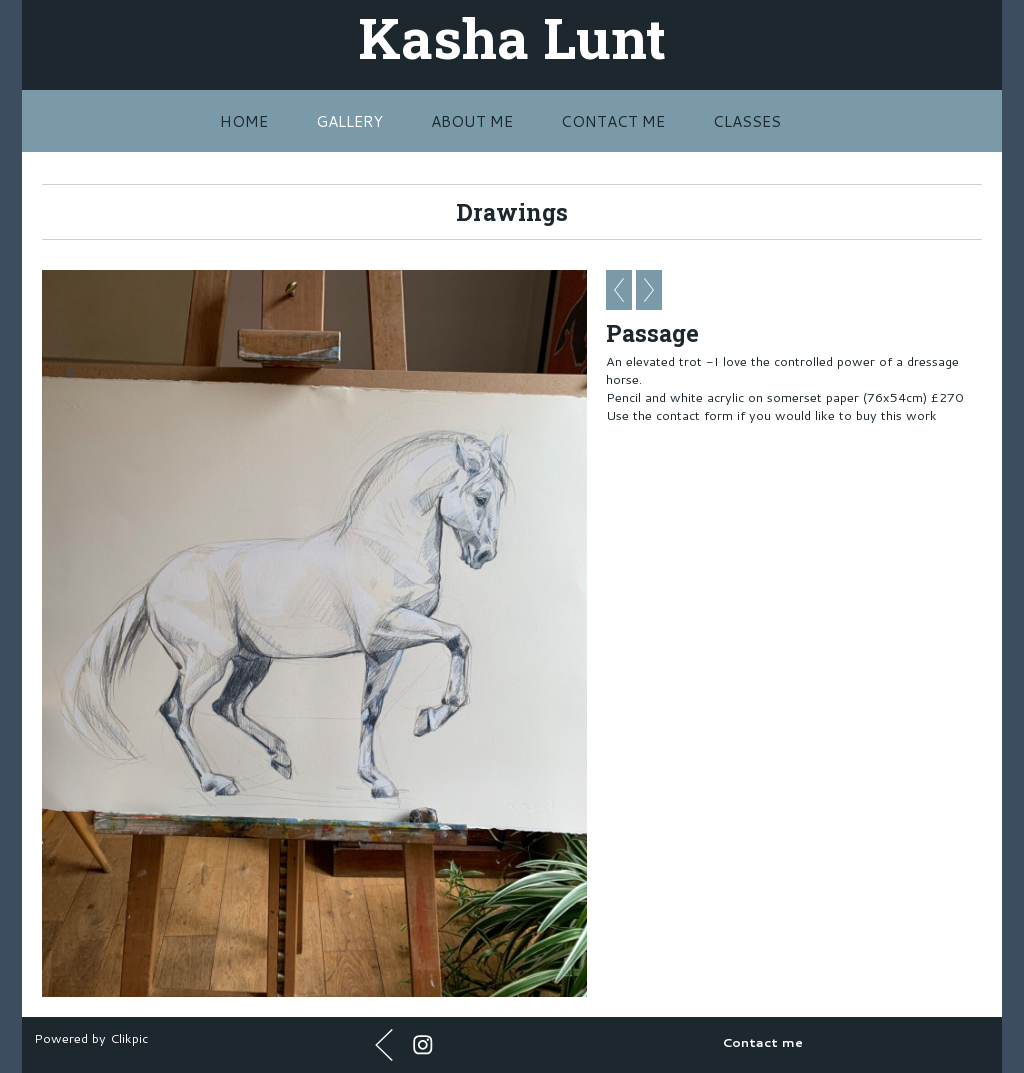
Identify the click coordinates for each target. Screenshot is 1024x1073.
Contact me (613, 121)
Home (244, 121)
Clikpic (129, 1038)
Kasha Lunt (512, 37)
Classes (747, 121)
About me (472, 121)
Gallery (349, 121)
